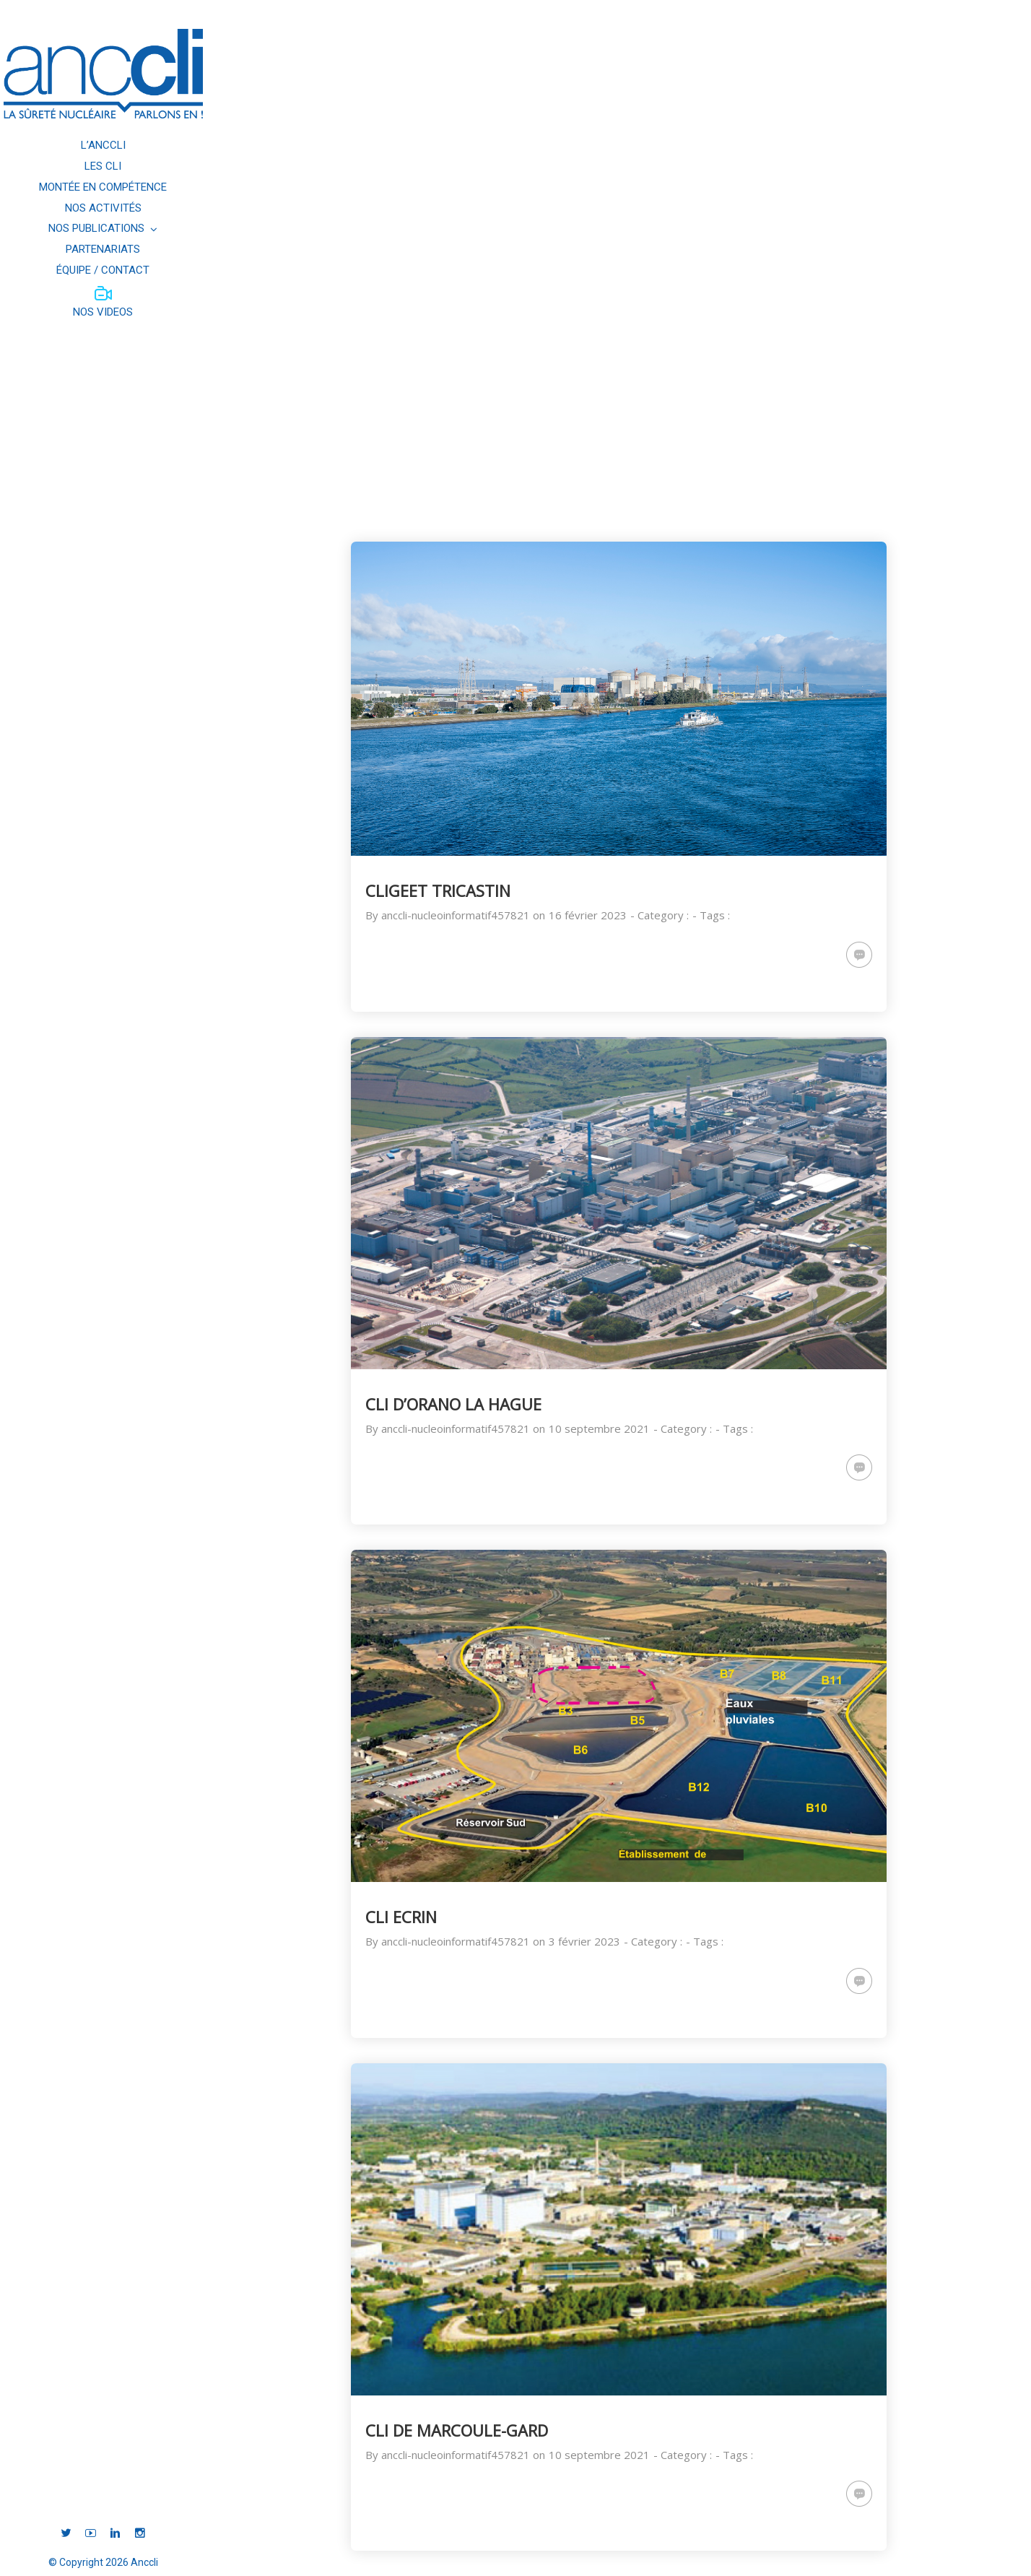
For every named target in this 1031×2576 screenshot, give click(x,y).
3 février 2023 (584, 1941)
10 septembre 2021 (599, 1428)
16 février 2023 (588, 915)
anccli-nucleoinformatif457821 (455, 915)
